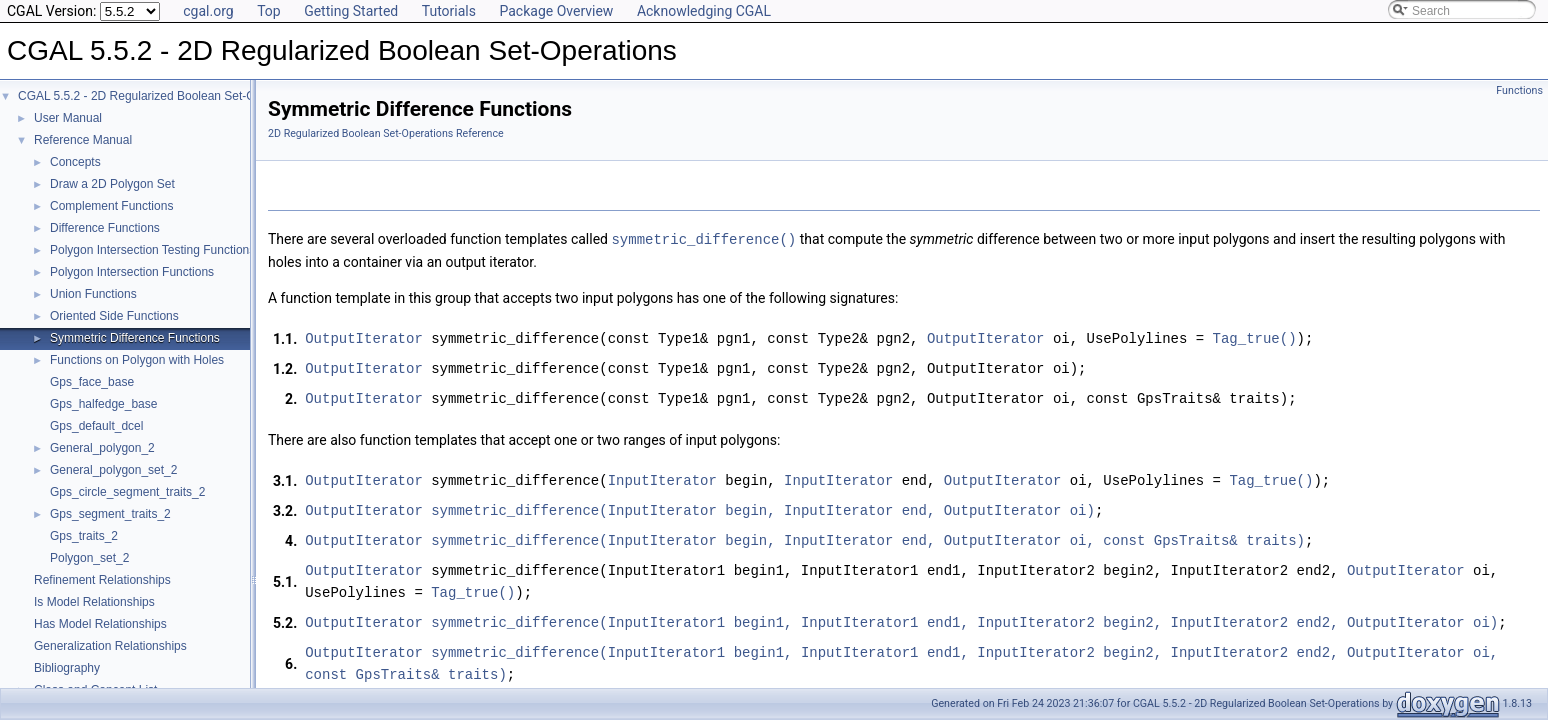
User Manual (68, 118)
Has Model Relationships (100, 624)
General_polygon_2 (102, 448)
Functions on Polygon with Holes (137, 360)
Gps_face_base (92, 382)
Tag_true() (1254, 337)
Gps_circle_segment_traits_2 (127, 492)
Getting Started (351, 11)
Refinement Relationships (102, 580)
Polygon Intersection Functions (132, 272)
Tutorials (449, 11)
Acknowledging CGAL (704, 11)
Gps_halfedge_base (103, 404)
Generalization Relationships (110, 646)
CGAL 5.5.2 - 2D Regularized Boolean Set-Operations (161, 96)
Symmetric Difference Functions (135, 338)
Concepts (75, 162)
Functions (1519, 90)
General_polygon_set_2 (113, 470)
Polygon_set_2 (89, 558)
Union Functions (93, 294)
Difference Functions (105, 228)
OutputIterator (364, 337)
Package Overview (556, 11)
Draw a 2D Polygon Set (112, 184)
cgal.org (208, 11)
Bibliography (67, 668)
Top (269, 11)
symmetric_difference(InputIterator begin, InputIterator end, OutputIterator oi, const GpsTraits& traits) (868, 539)
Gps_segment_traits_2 (110, 514)
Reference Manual (83, 140)
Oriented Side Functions (114, 316)
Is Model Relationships (94, 602)
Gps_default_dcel (96, 426)
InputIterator (662, 479)
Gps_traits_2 (84, 536)
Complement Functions (111, 206)
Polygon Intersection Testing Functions (152, 250)
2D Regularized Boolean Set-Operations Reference (386, 133)
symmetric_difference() (703, 238)
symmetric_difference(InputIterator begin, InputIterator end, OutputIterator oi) (763, 509)
